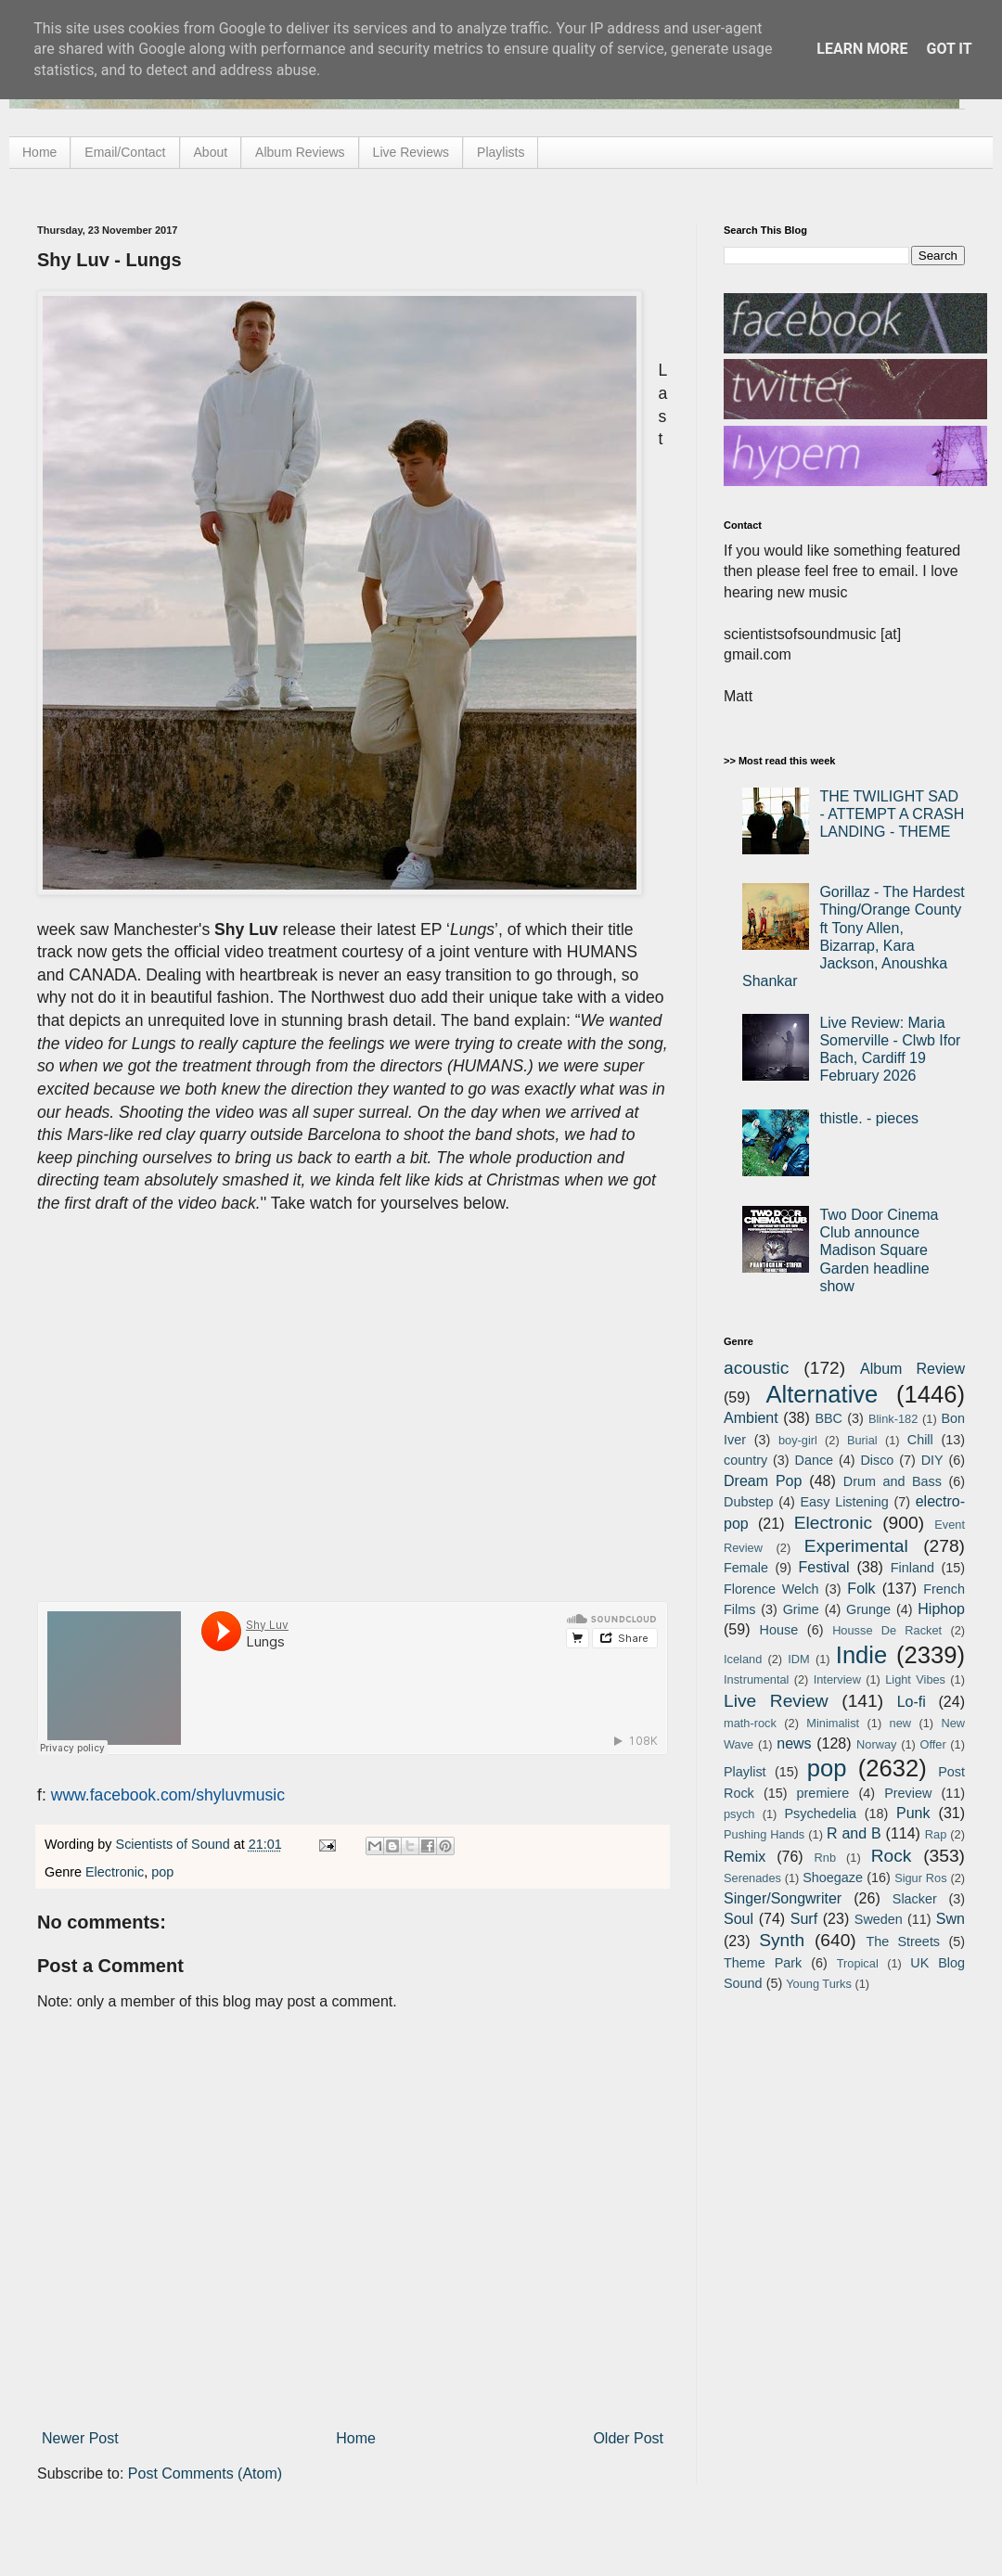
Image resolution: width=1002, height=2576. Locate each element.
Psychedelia (820, 1813)
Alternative (821, 1394)
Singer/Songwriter (782, 1898)
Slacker (915, 1898)
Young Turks (819, 1984)
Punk (913, 1813)
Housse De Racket (887, 1630)
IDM (798, 1659)
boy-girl (797, 1440)
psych (739, 1814)
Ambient (751, 1418)
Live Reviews (411, 152)
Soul (738, 1919)
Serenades (752, 1878)
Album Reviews (299, 152)
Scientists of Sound (175, 1844)
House (779, 1629)
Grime (801, 1609)
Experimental (856, 1546)
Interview (837, 1679)
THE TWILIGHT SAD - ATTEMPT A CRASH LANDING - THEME (891, 813)
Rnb (825, 1858)
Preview (907, 1793)
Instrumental (756, 1679)
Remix (744, 1857)
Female (746, 1567)
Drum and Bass (892, 1481)
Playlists (500, 152)
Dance (813, 1460)
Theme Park (763, 1962)
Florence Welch (771, 1589)
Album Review (912, 1369)
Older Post (628, 2438)
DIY (932, 1460)
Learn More (861, 49)
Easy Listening (845, 1501)
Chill (920, 1439)
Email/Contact (124, 152)
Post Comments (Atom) (205, 2473)
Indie (862, 1655)
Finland (912, 1567)
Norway (876, 1744)
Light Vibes (915, 1679)
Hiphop (941, 1609)
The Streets (903, 1941)
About (211, 152)
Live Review (776, 1701)
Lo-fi (911, 1702)
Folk (861, 1588)
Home (39, 152)
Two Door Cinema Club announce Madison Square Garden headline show (878, 1250)
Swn (950, 1919)
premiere (823, 1793)
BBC (828, 1418)
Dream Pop (763, 1481)
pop (162, 1872)
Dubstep (749, 1501)
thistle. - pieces (868, 1118)
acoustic (756, 1368)
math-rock (750, 1723)
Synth (781, 1940)
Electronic (114, 1872)
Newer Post (80, 2438)
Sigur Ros (920, 1878)
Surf (803, 1919)
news (794, 1743)
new (900, 1723)
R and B (854, 1833)
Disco (876, 1460)
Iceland (743, 1659)
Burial (862, 1440)
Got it (948, 49)
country (745, 1460)
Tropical (858, 1963)
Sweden (878, 1919)
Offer (932, 1744)
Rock (891, 1855)
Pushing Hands (764, 1834)
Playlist (745, 1771)
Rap (935, 1834)
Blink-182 (893, 1419)
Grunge (868, 1609)
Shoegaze (833, 1877)
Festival (823, 1567)
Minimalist (832, 1723)
